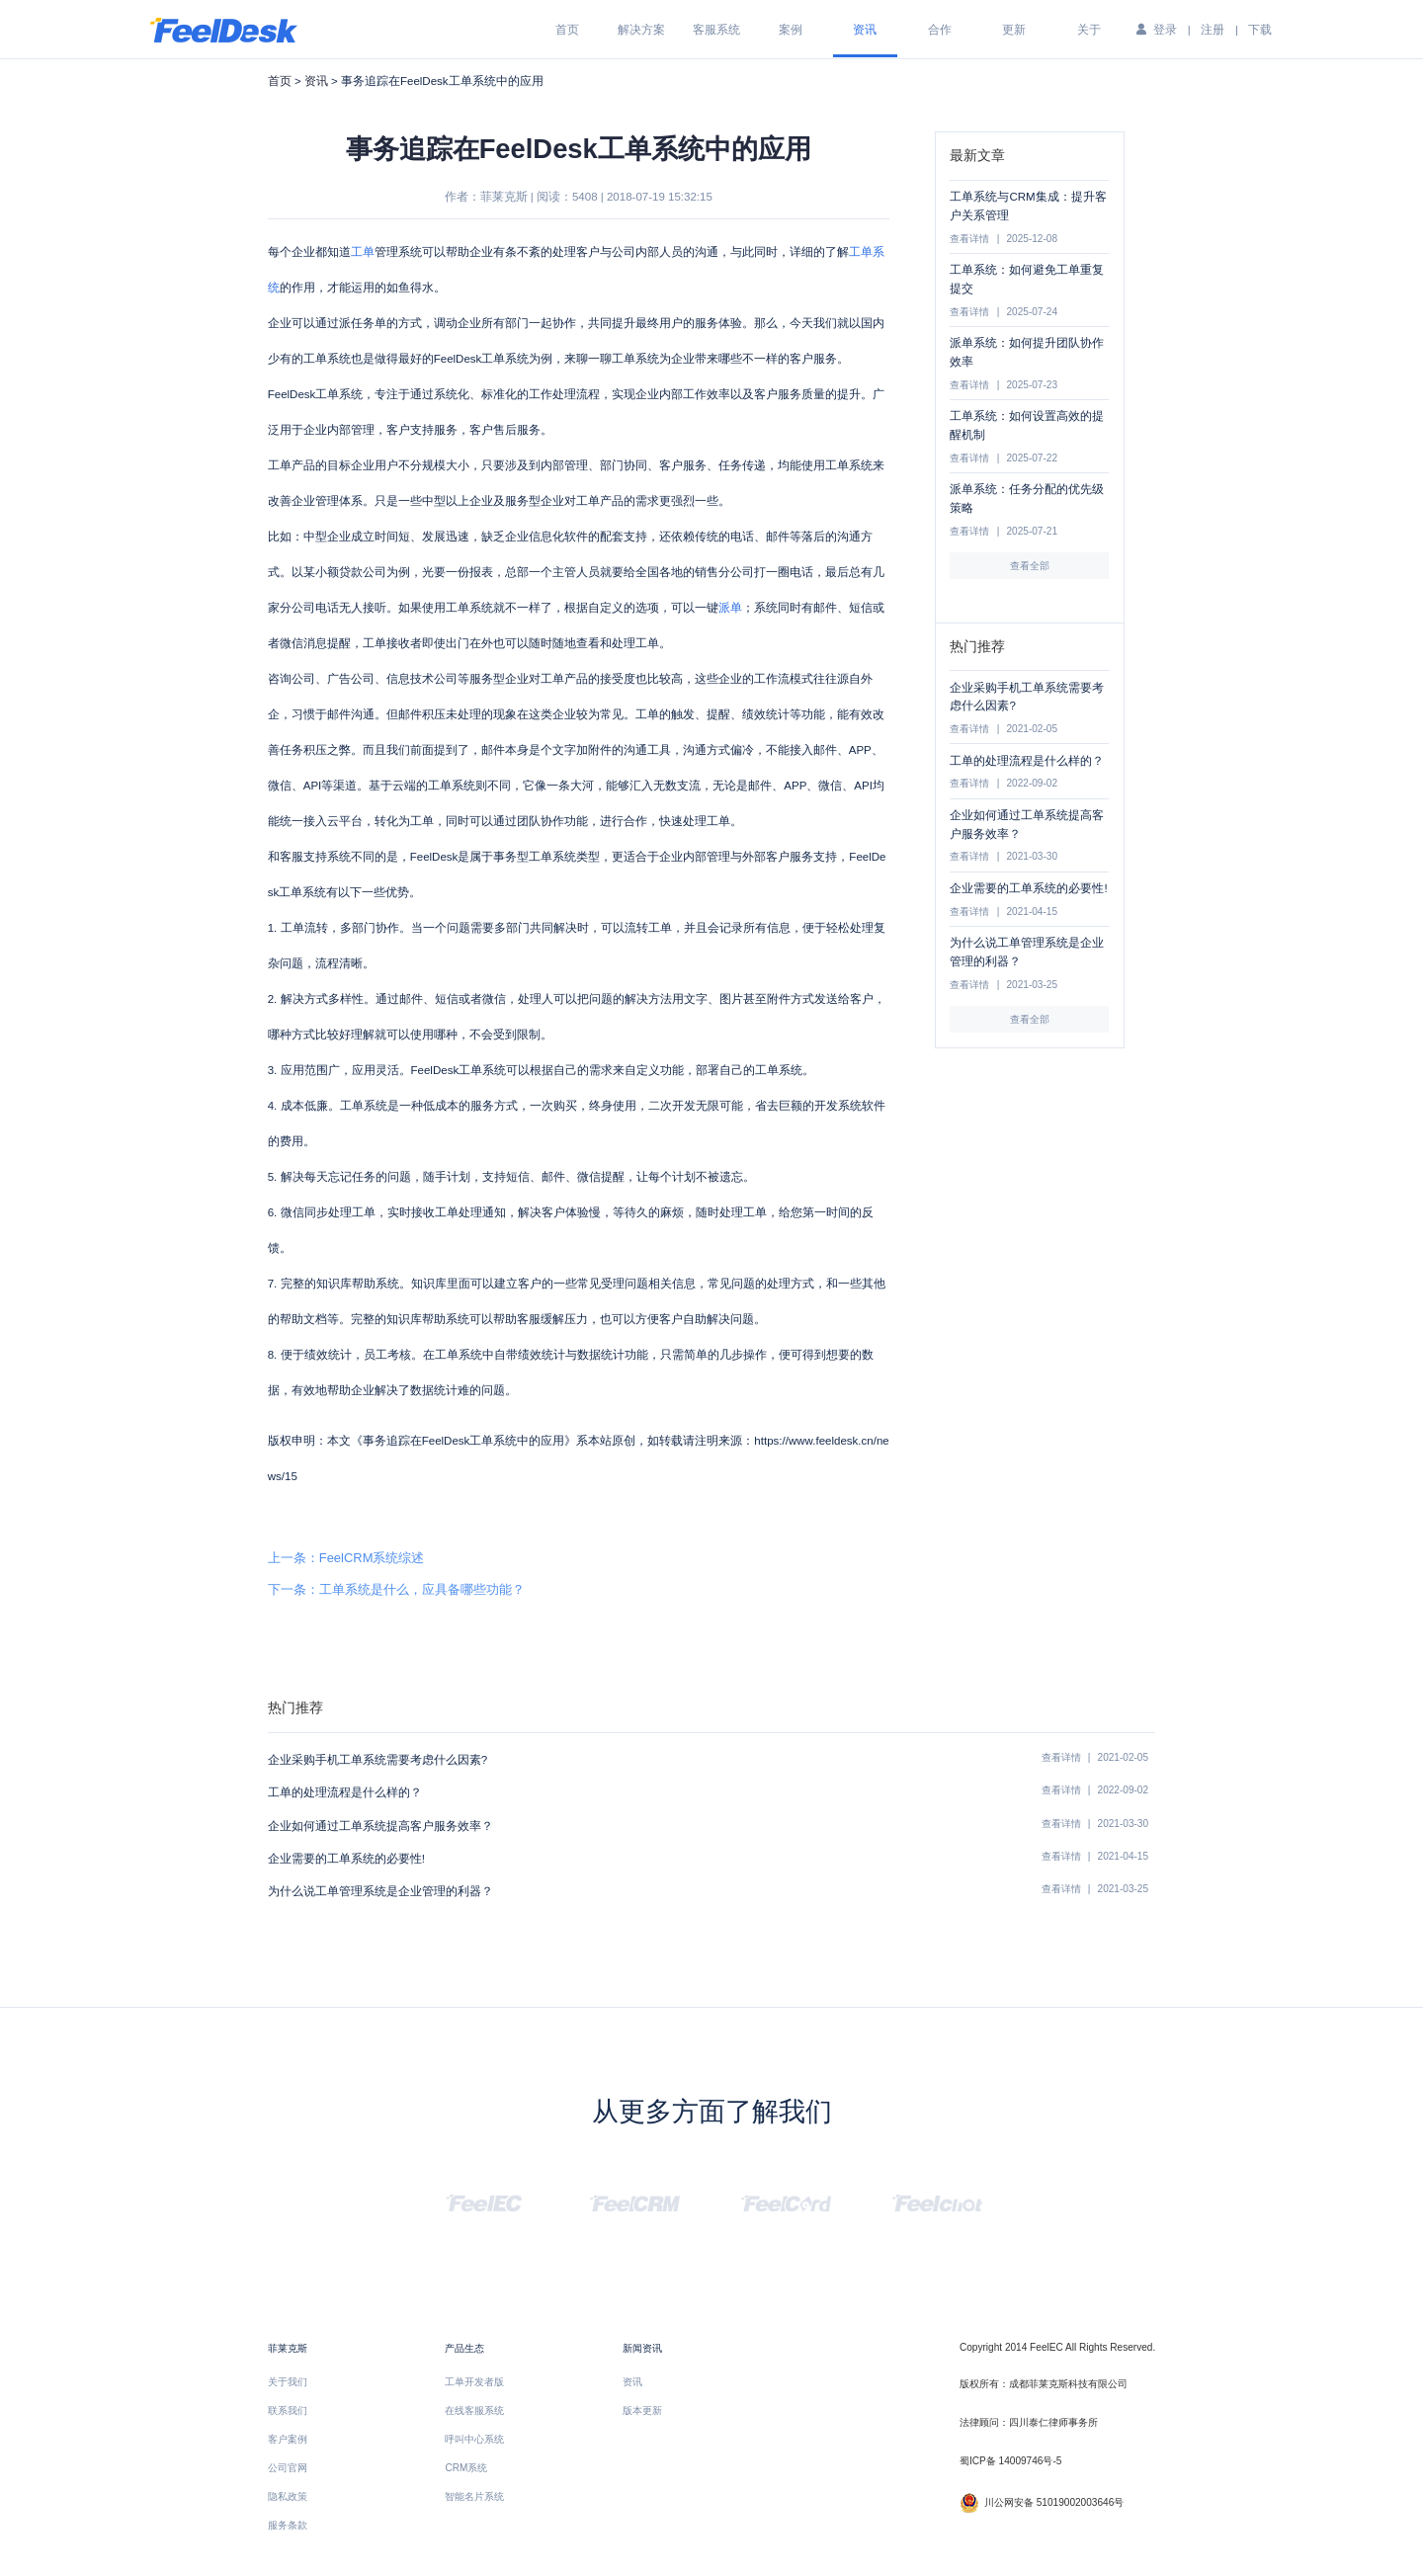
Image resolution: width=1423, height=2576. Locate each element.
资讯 (865, 30)
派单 (730, 608)
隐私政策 (287, 2496)
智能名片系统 (474, 2496)
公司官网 (287, 2467)
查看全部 (1029, 565)
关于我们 (287, 2381)
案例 (790, 30)
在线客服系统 (474, 2410)
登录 (1165, 30)
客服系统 (716, 30)
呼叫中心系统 (474, 2439)
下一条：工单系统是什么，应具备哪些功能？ (396, 1589)
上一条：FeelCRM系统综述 (346, 1557)
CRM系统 (466, 2467)
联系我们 (287, 2410)
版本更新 (642, 2410)
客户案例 (287, 2439)
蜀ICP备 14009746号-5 (1010, 2460)
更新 (1014, 30)
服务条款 (287, 2525)
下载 (1260, 30)
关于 (1089, 30)
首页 (567, 30)
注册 (1212, 30)
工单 (363, 252)
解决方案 (641, 30)
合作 (940, 30)
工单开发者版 (474, 2381)
